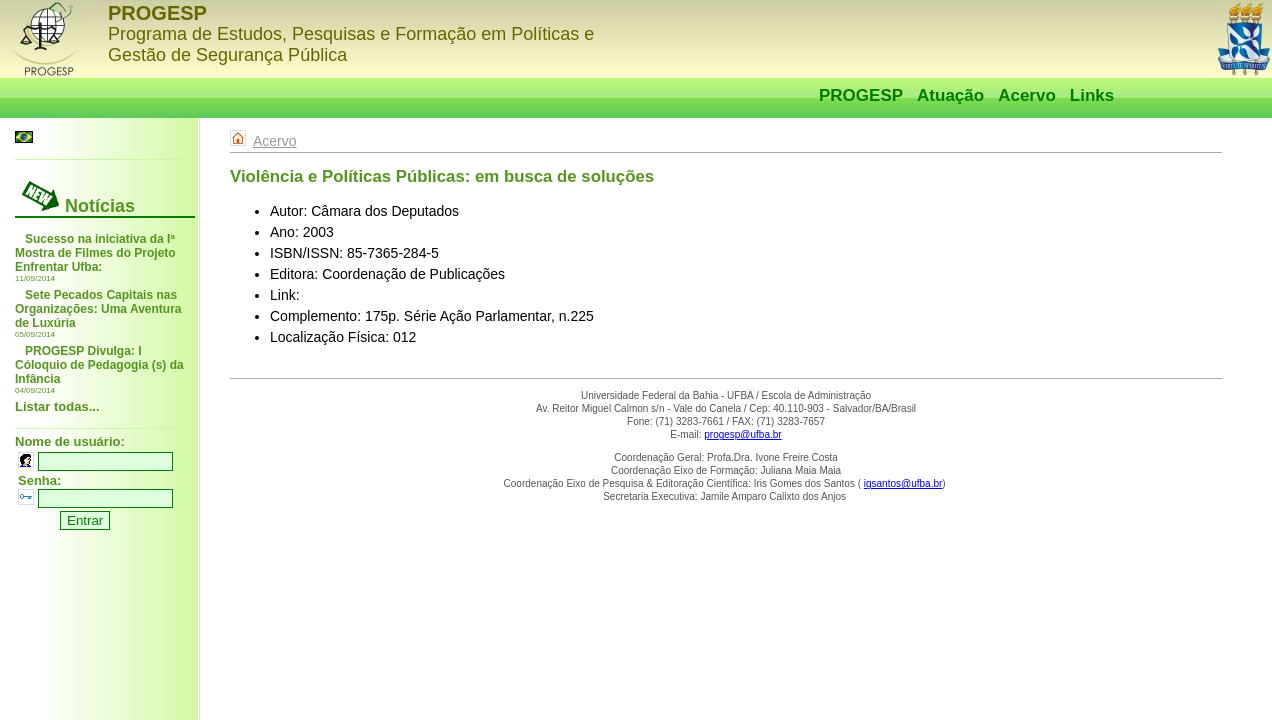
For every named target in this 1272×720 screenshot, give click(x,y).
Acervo (1027, 95)
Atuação (950, 95)
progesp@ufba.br (742, 434)
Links (1092, 95)
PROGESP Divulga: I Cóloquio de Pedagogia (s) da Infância (99, 365)
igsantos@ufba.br (903, 483)
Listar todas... (57, 406)
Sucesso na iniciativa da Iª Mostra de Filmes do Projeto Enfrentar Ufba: (95, 253)
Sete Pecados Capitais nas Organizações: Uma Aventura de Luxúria (98, 309)
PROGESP (861, 95)
